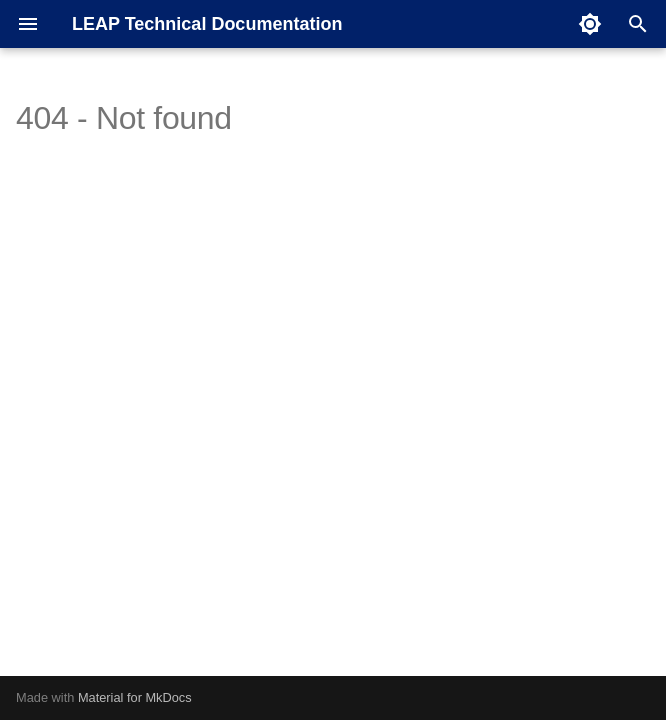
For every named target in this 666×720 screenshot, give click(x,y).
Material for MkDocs (135, 697)
